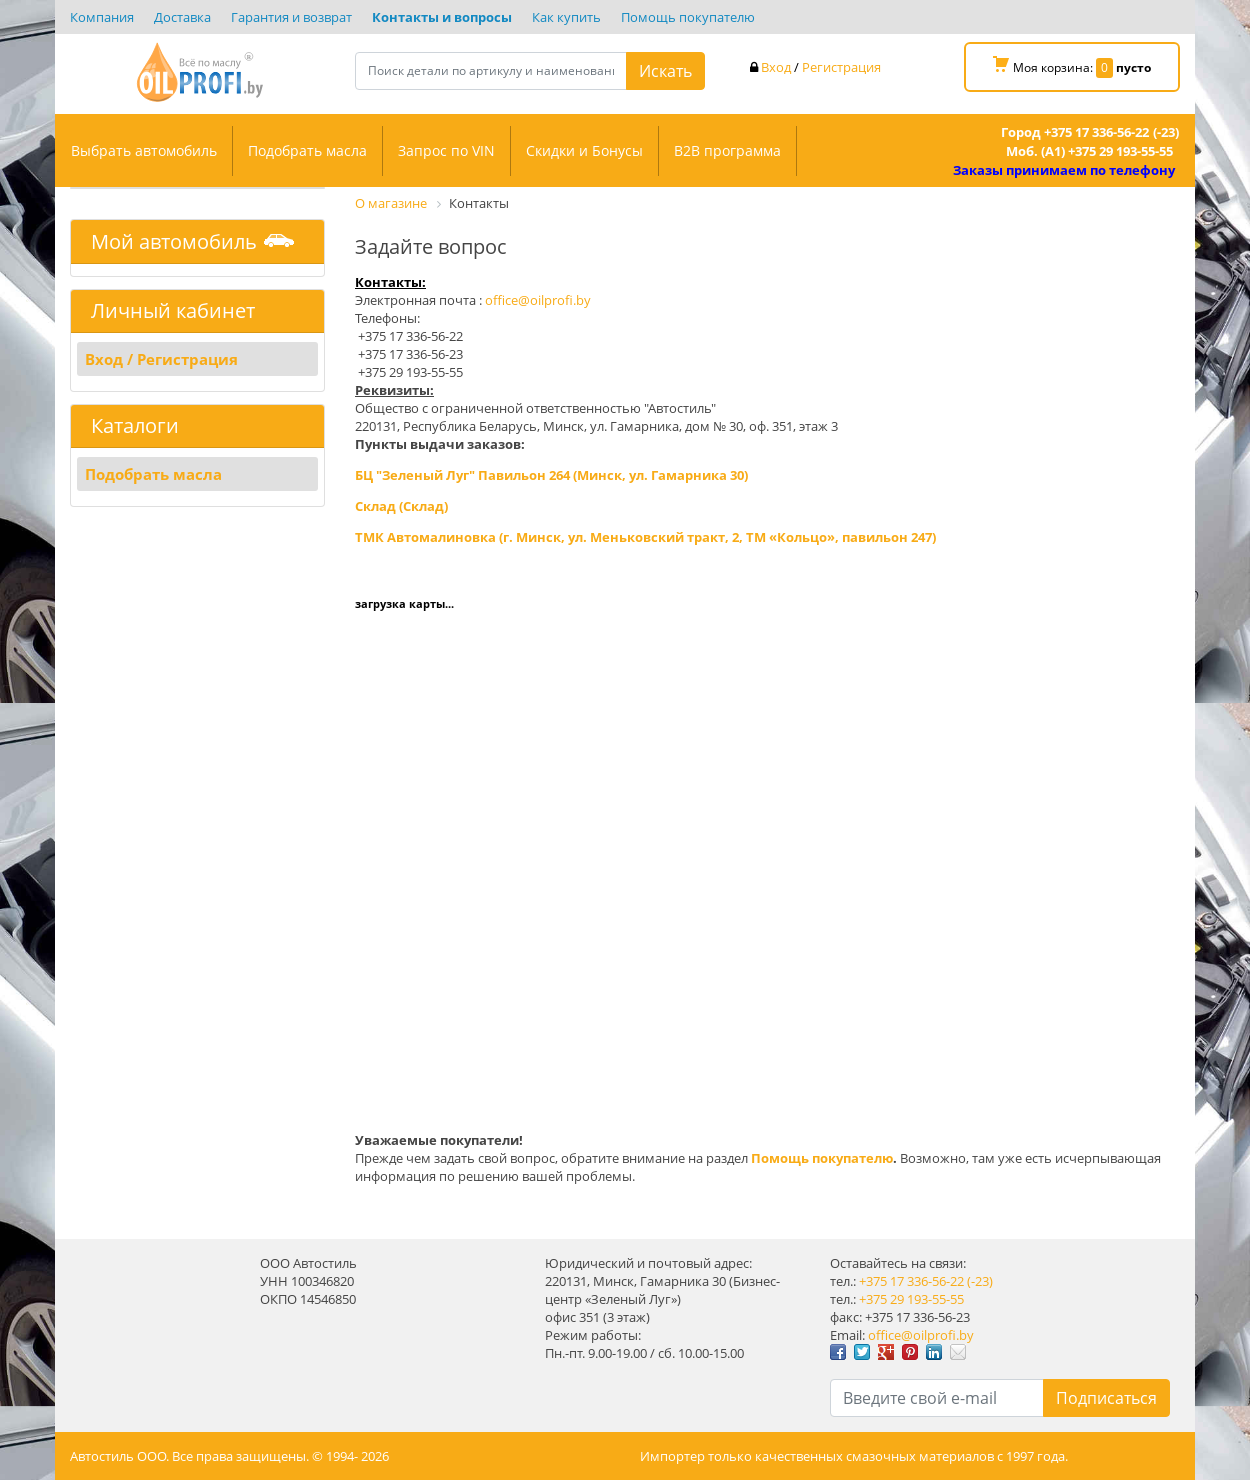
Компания (102, 17)
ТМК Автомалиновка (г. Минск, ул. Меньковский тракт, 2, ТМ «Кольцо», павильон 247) (645, 537)
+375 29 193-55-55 (911, 1299)
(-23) (980, 1281)
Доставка (182, 17)
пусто (1133, 67)
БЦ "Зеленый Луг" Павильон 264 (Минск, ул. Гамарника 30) (551, 475)
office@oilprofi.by (538, 300)
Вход (776, 67)
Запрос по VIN (446, 150)
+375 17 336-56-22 (911, 1281)
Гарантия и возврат (291, 17)
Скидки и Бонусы (584, 150)
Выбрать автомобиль (144, 150)
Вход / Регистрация (161, 359)
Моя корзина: (1072, 67)
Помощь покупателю (688, 17)
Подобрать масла (307, 150)
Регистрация (841, 67)
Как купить (566, 17)
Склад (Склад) (401, 506)
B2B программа (727, 150)
